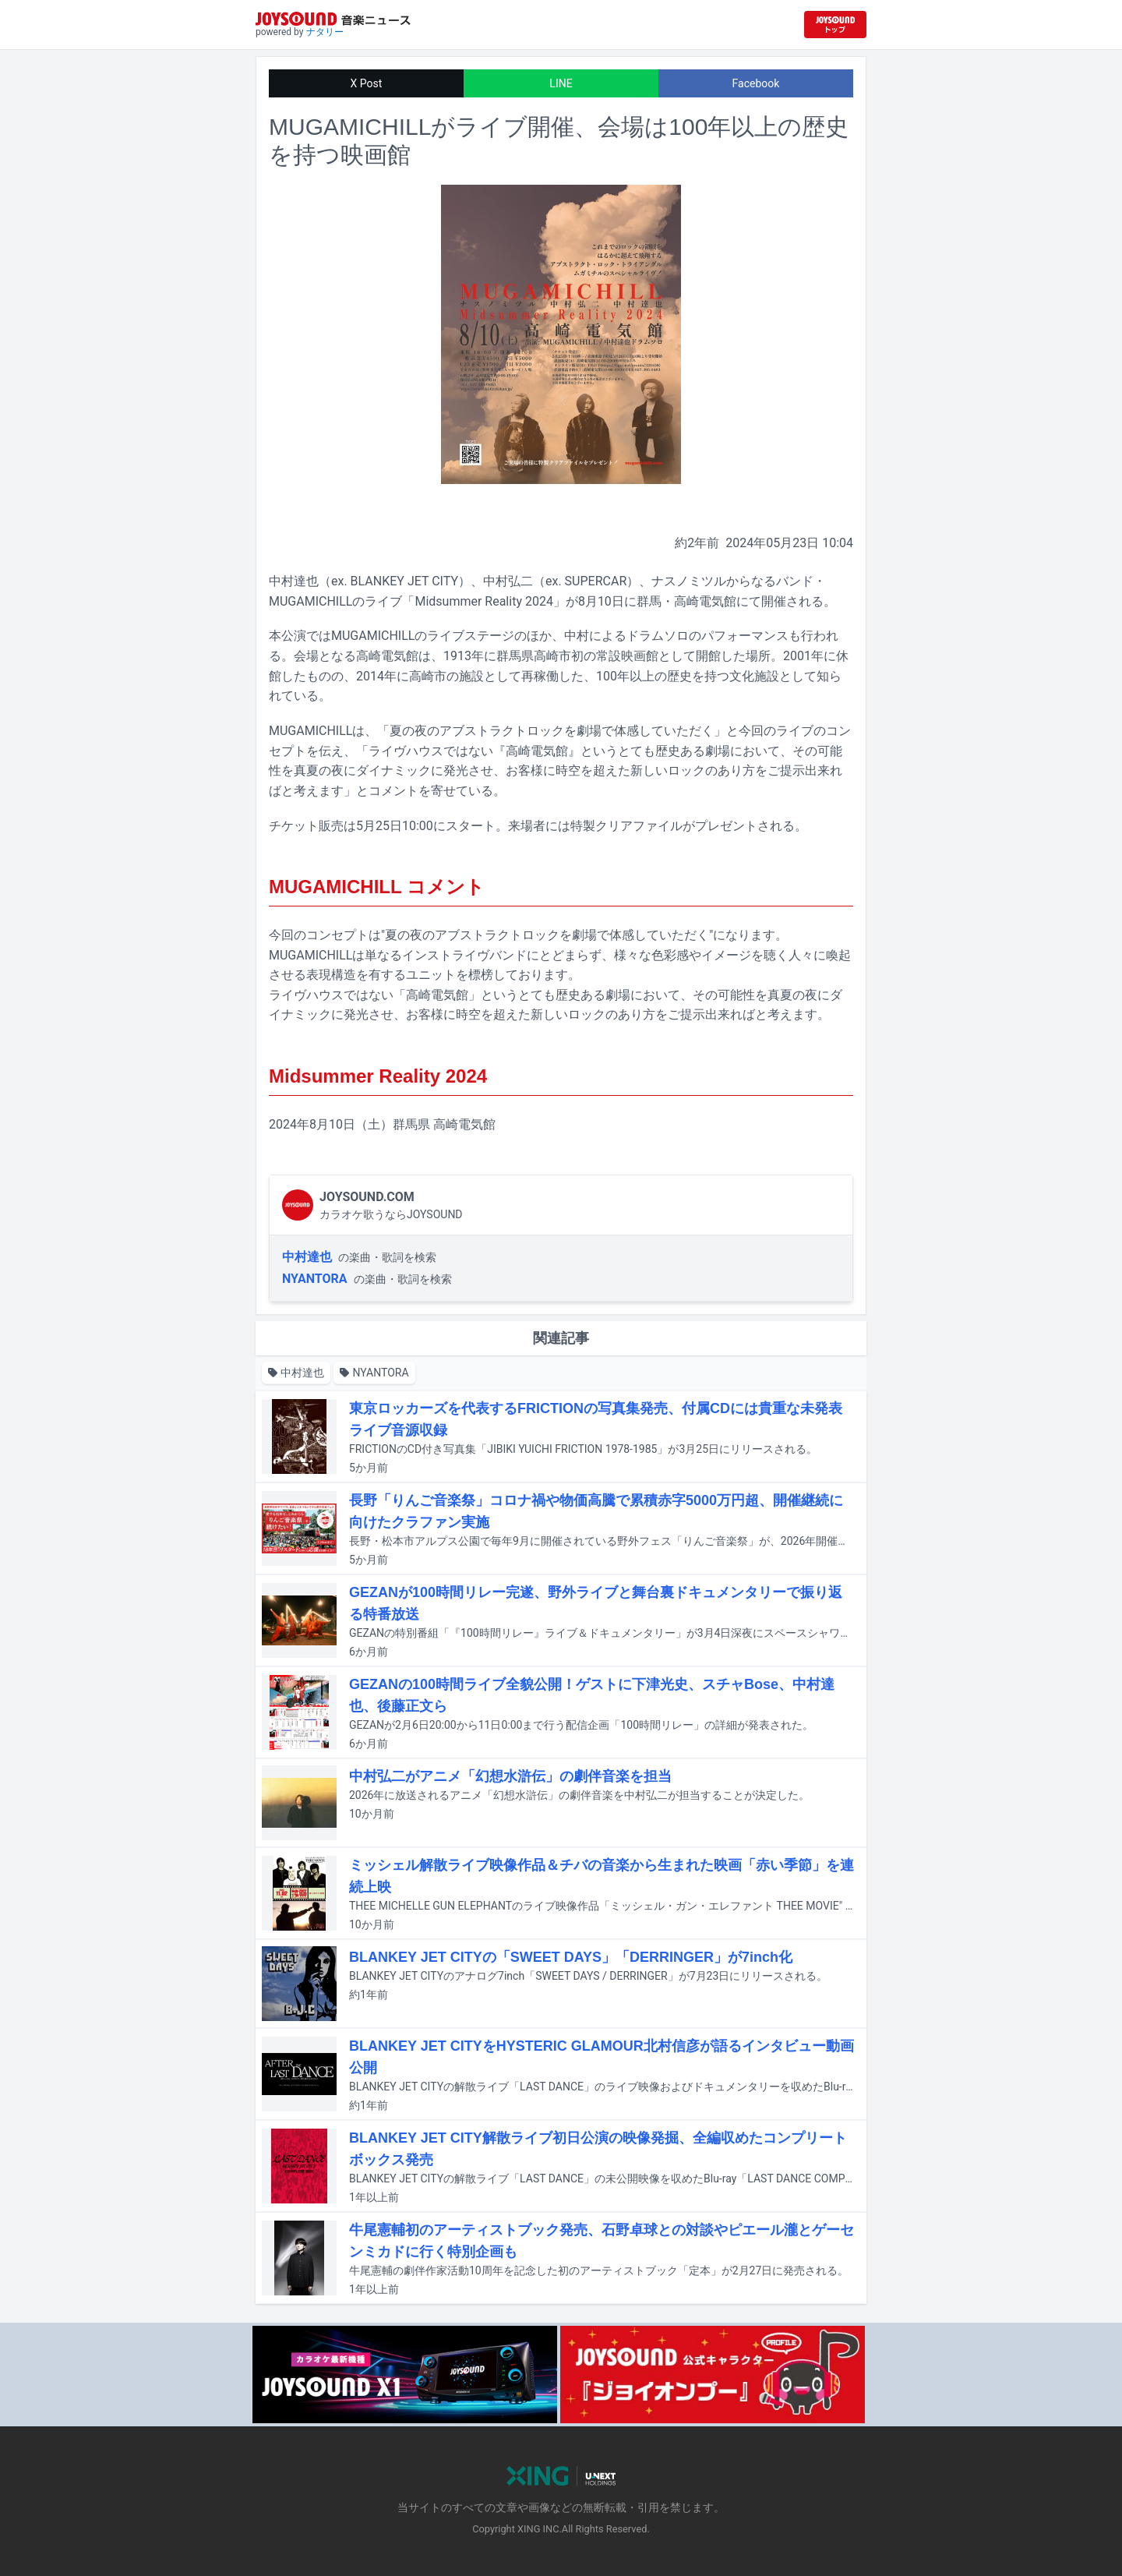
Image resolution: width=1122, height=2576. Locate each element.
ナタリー (325, 32)
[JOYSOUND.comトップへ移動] (835, 24)
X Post (367, 83)
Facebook (756, 83)
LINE (560, 83)
